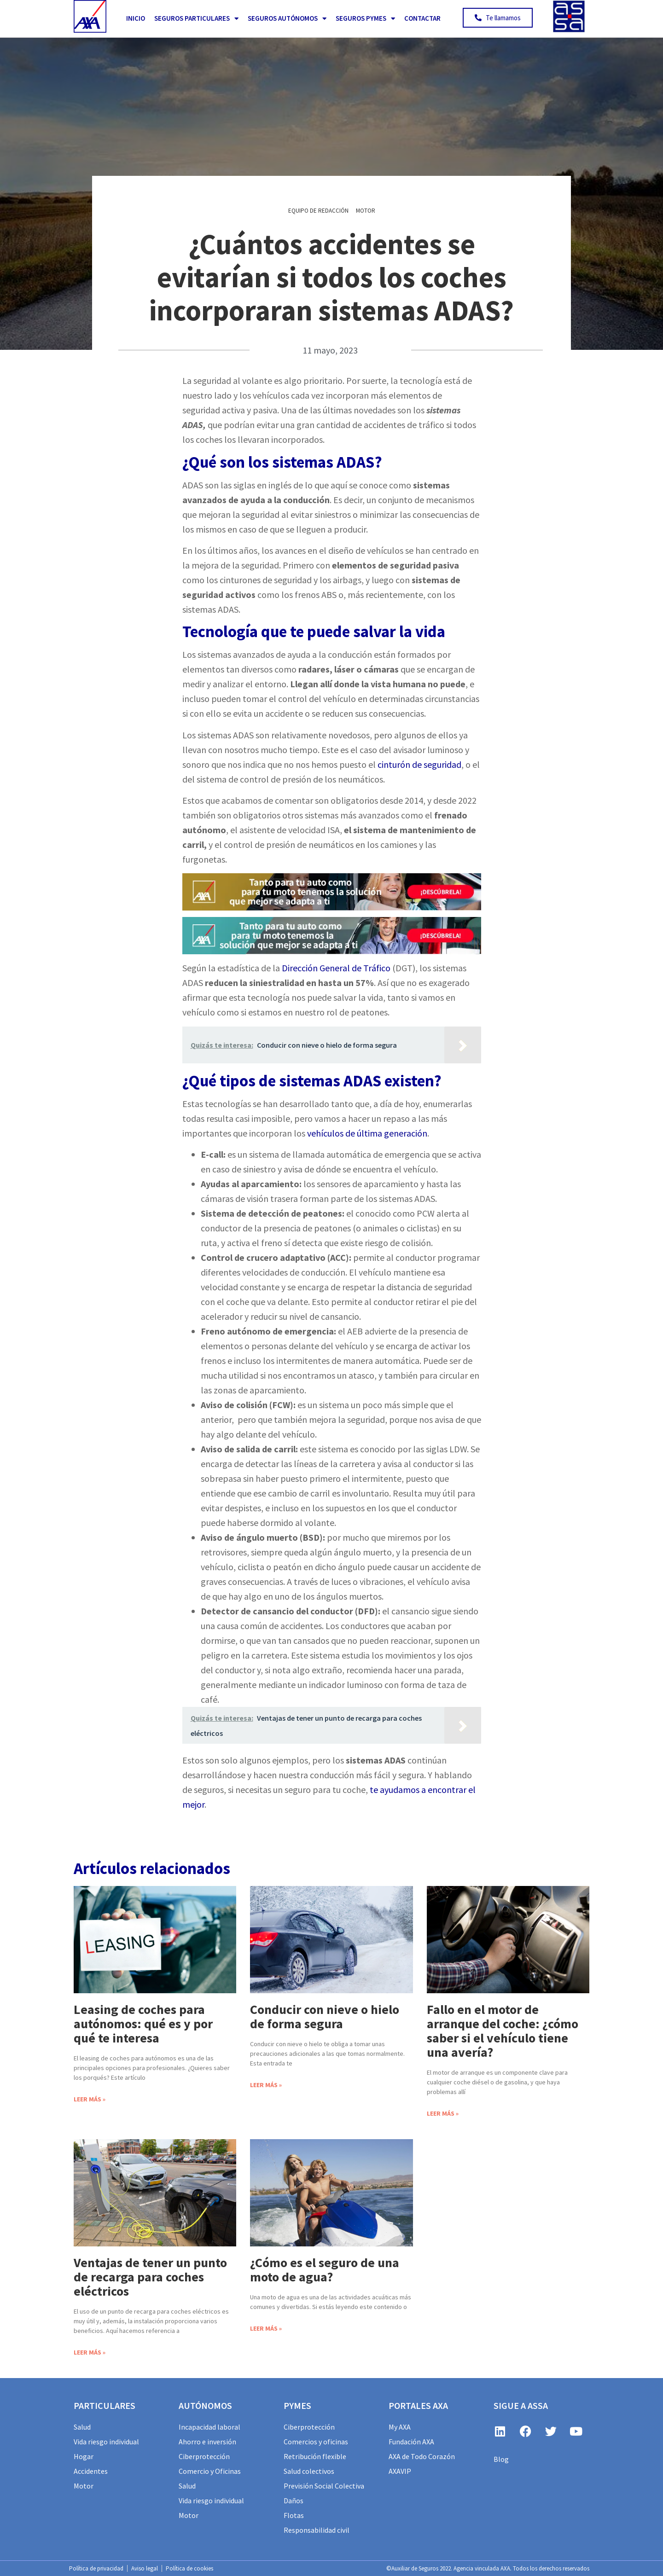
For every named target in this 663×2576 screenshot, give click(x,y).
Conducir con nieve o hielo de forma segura (324, 2016)
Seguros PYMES (365, 19)
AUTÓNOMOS (205, 2405)
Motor (365, 211)
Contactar (422, 18)
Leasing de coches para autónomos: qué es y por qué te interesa (143, 2023)
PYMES (297, 2405)
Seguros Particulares (196, 19)
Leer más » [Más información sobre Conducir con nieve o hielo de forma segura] (266, 2085)
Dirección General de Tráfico (336, 968)
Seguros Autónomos (287, 19)
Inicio (135, 18)
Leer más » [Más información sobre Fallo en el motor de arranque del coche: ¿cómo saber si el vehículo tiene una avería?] (443, 2113)
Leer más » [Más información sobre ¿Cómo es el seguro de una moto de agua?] (266, 2328)
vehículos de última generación (367, 1133)
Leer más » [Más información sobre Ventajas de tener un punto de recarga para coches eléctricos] (89, 2352)
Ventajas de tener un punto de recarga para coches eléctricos (150, 2276)
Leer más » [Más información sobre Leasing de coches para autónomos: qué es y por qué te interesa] (89, 2099)
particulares (104, 2405)
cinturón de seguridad (419, 764)
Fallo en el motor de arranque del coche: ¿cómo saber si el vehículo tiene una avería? (502, 2030)
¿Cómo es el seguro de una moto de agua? (324, 2269)
